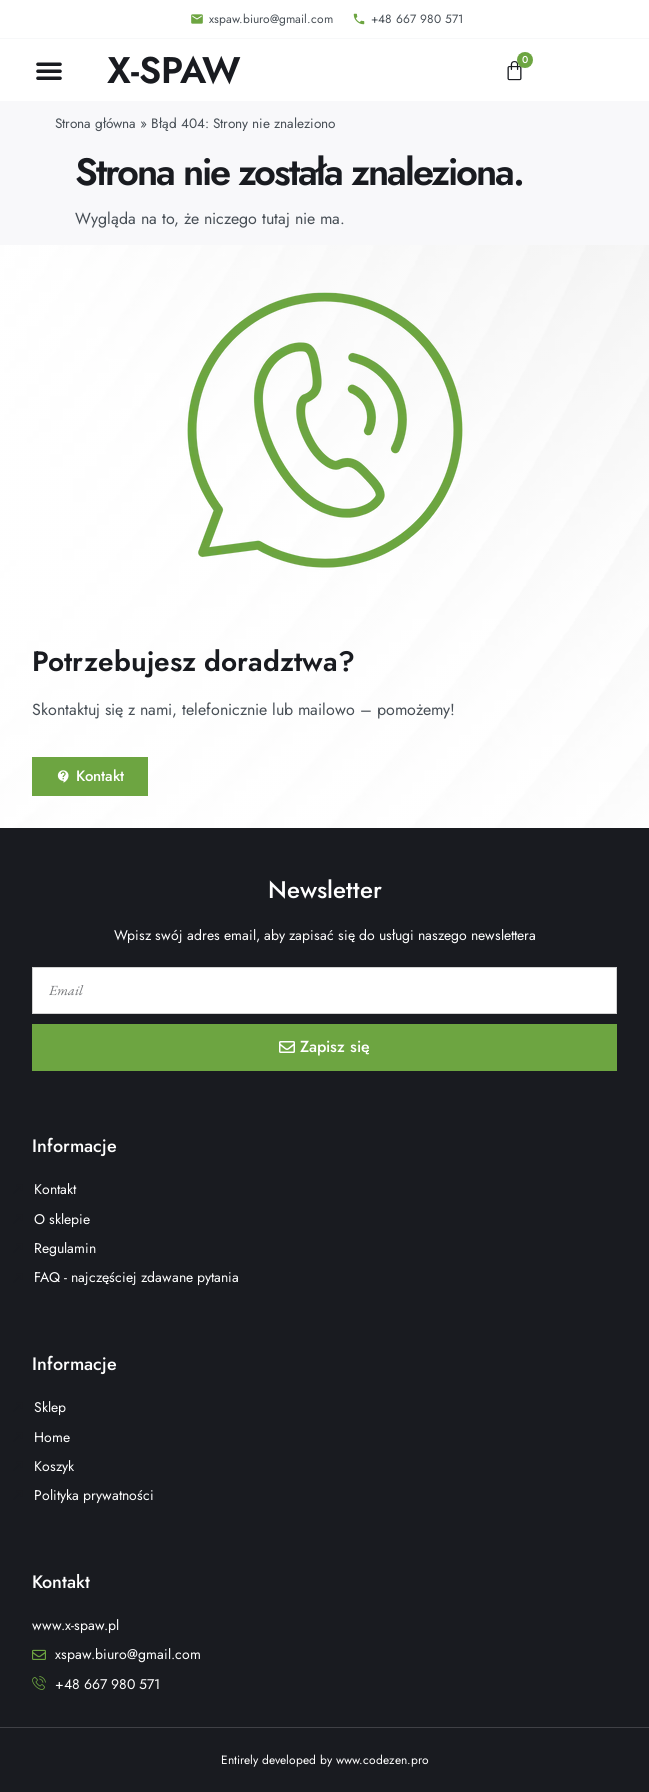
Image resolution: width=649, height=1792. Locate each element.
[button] (49, 70)
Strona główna (95, 123)
